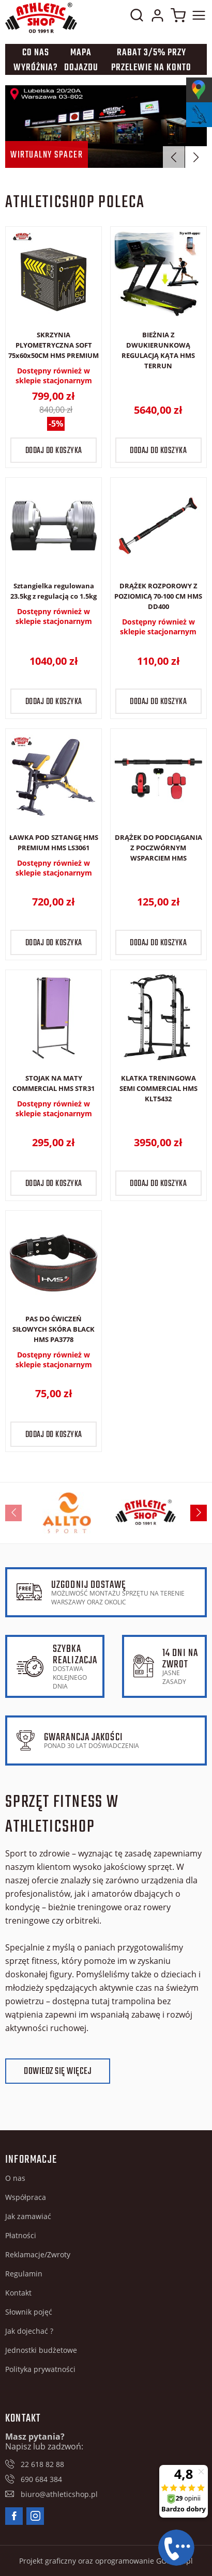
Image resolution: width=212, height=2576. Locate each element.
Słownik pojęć (28, 2312)
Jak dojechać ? (29, 2331)
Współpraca (25, 2197)
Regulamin (23, 2273)
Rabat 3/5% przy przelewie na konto (151, 60)
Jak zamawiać (28, 2216)
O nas (15, 2178)
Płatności (20, 2235)
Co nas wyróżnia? (35, 60)
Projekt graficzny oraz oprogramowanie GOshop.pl (106, 2561)
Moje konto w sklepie (157, 17)
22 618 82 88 (42, 2464)
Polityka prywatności (40, 2369)
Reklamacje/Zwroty (37, 2254)
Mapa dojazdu (81, 60)
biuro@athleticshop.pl (59, 2494)
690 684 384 (41, 2479)
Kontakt (18, 2293)
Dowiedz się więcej (58, 2071)
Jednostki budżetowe (41, 2350)
